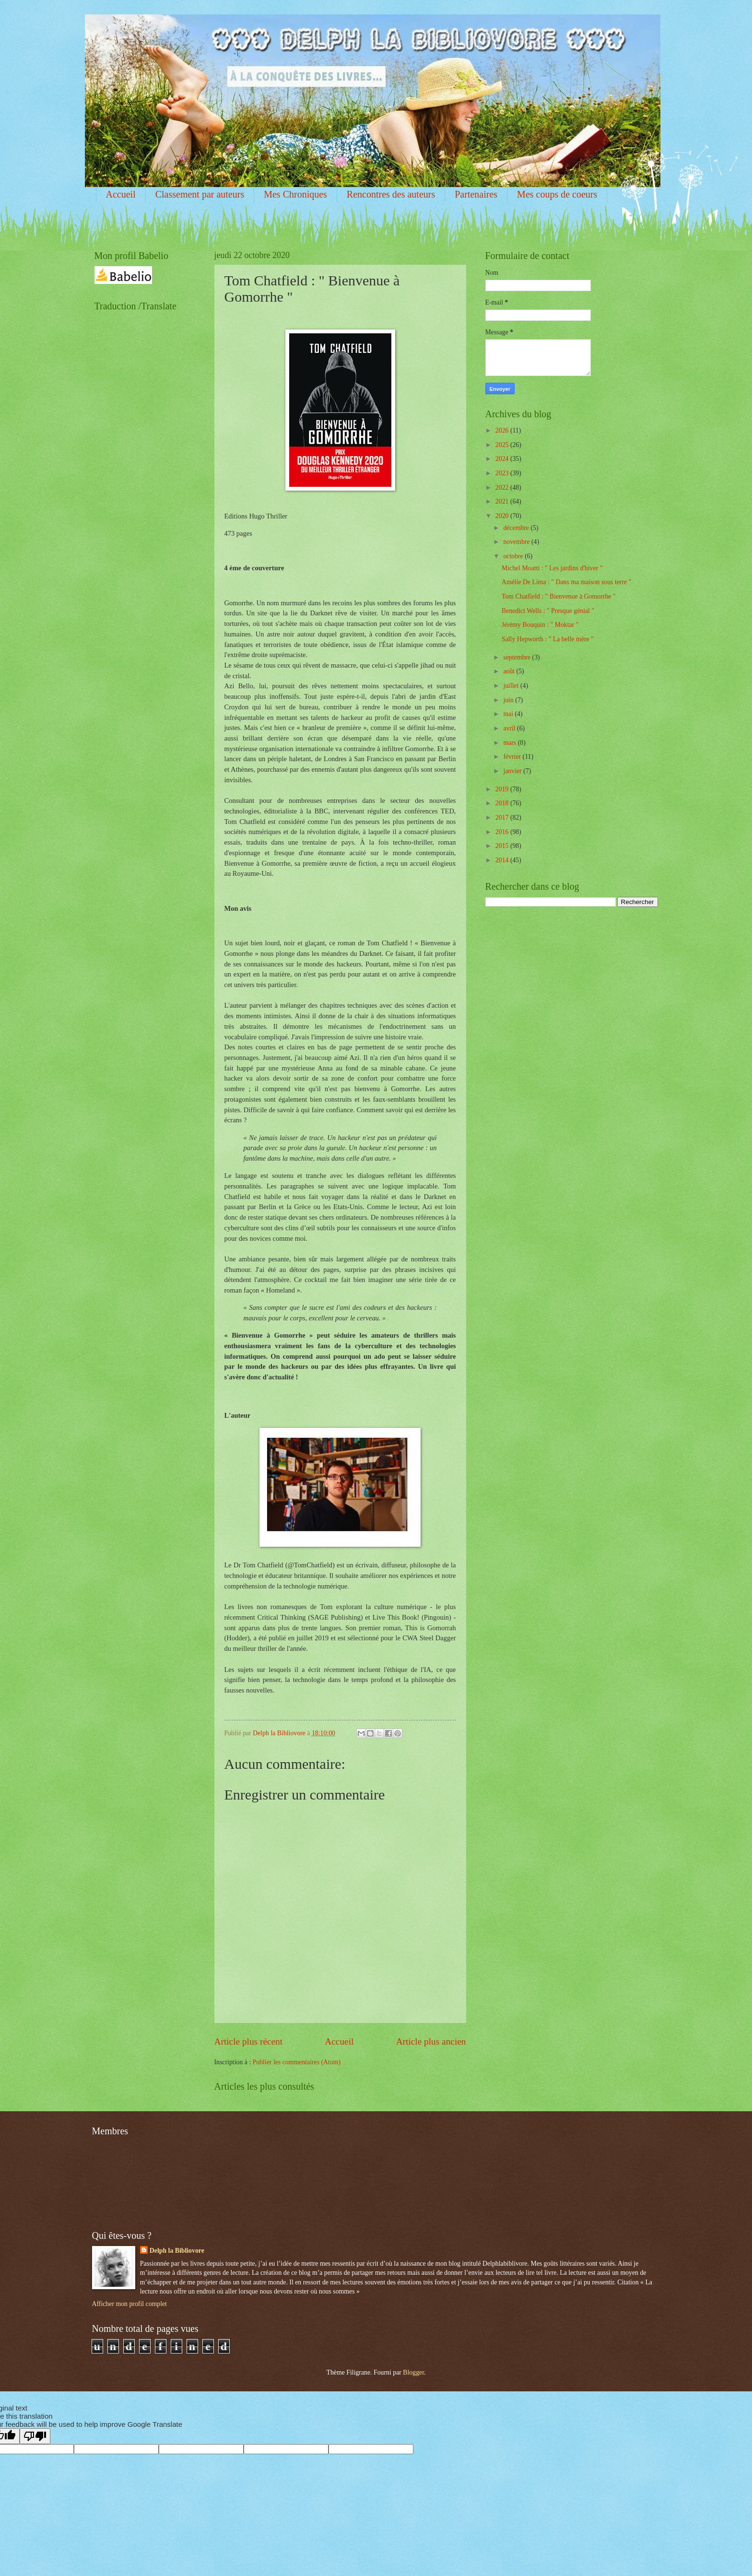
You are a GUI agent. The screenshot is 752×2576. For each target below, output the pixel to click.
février (512, 756)
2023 (502, 473)
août (509, 671)
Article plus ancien (431, 2041)
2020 (502, 515)
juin (509, 700)
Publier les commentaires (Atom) (297, 2062)
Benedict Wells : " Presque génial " (548, 610)
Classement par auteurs (200, 194)
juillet (511, 685)
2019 (502, 789)
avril (510, 728)
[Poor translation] (35, 2436)
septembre (517, 657)
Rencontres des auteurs (391, 194)
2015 (502, 845)
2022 (502, 487)
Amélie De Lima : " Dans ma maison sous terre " (566, 582)
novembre (517, 541)
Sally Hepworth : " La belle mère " (548, 639)
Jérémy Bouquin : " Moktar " (540, 624)
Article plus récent (248, 2041)
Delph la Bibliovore (177, 2250)
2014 (502, 860)
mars (510, 742)
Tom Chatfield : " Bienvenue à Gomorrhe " (559, 596)
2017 (502, 817)
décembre (516, 527)
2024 (502, 458)
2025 (502, 444)
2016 (502, 831)
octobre (514, 556)
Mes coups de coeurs (557, 194)
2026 (502, 430)
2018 (502, 803)
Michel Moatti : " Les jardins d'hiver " (552, 568)
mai (509, 714)
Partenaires (476, 194)
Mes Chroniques (295, 194)
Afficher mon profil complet (129, 2303)
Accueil (121, 194)
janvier (513, 771)
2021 (502, 501)
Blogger (413, 2372)
